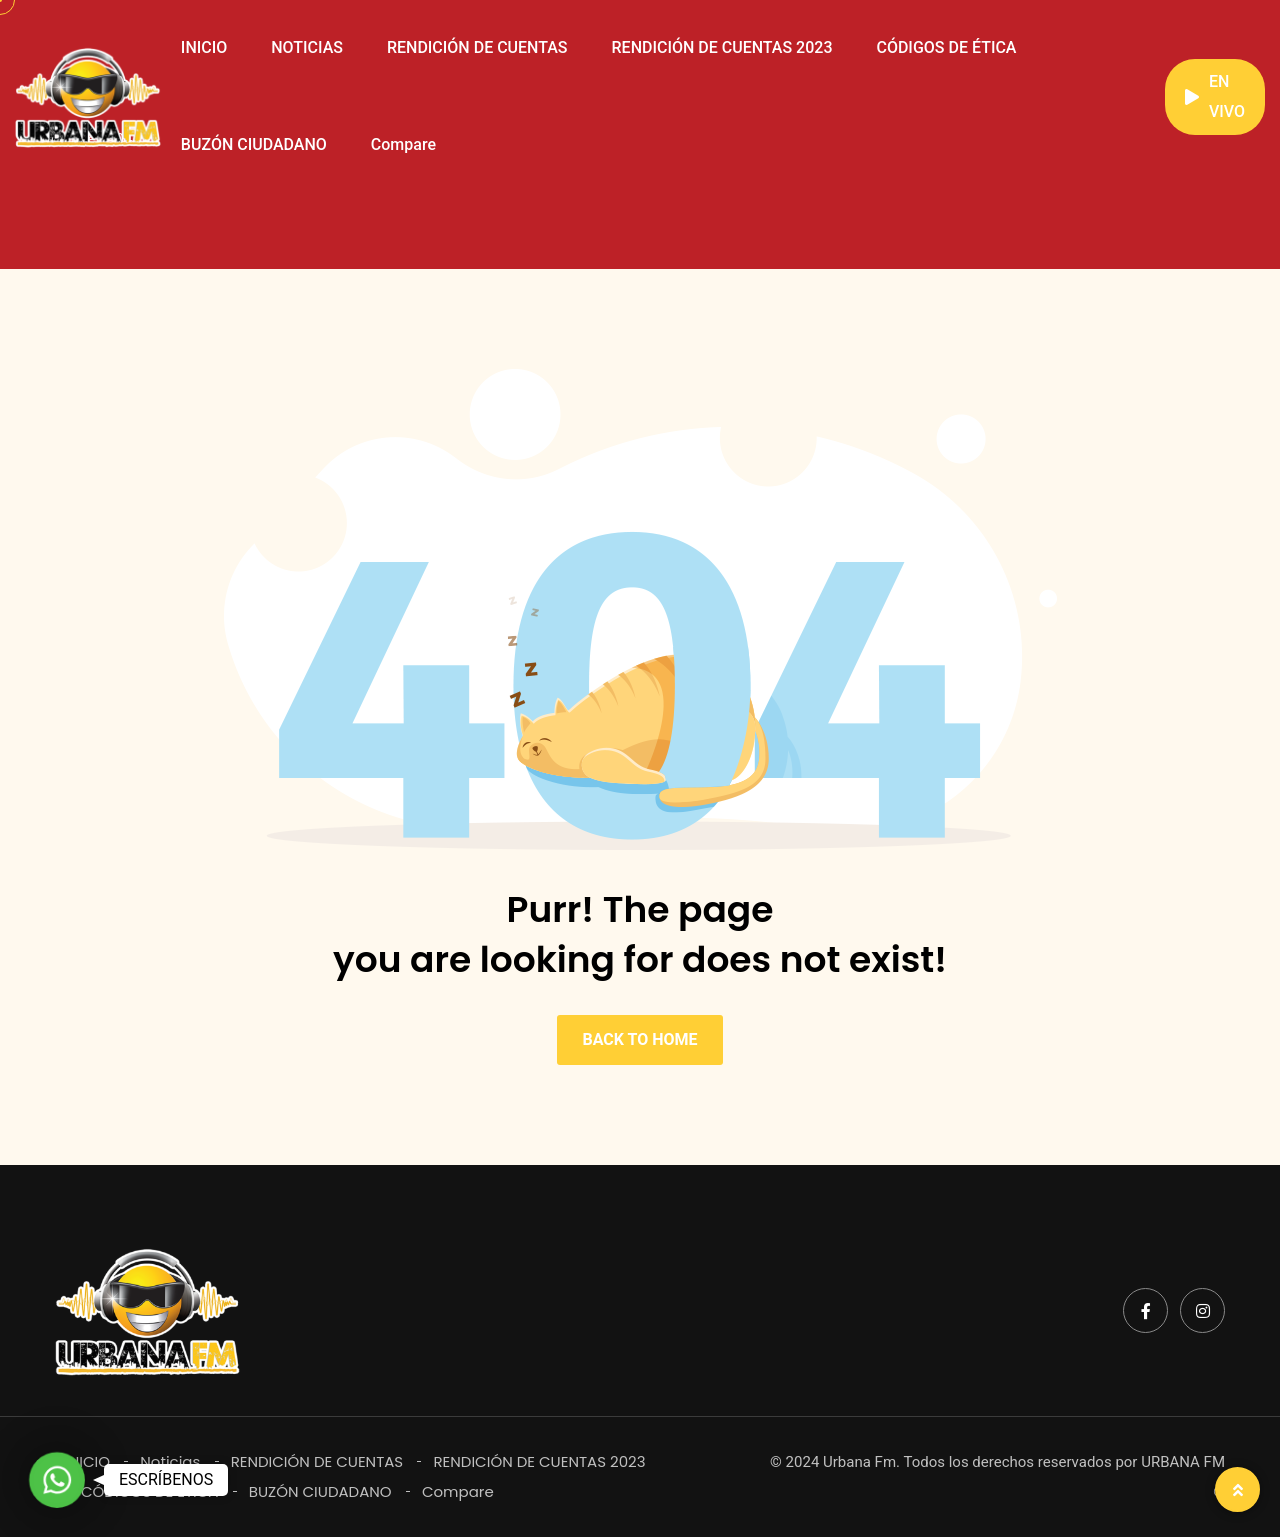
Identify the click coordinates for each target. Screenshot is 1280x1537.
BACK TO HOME (639, 1039)
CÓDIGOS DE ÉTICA (946, 47)
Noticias (170, 1461)
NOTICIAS (307, 47)
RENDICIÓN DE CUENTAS (477, 47)
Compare (403, 144)
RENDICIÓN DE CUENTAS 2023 (722, 47)
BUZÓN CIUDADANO (254, 144)
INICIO (204, 47)
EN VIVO (1215, 96)
